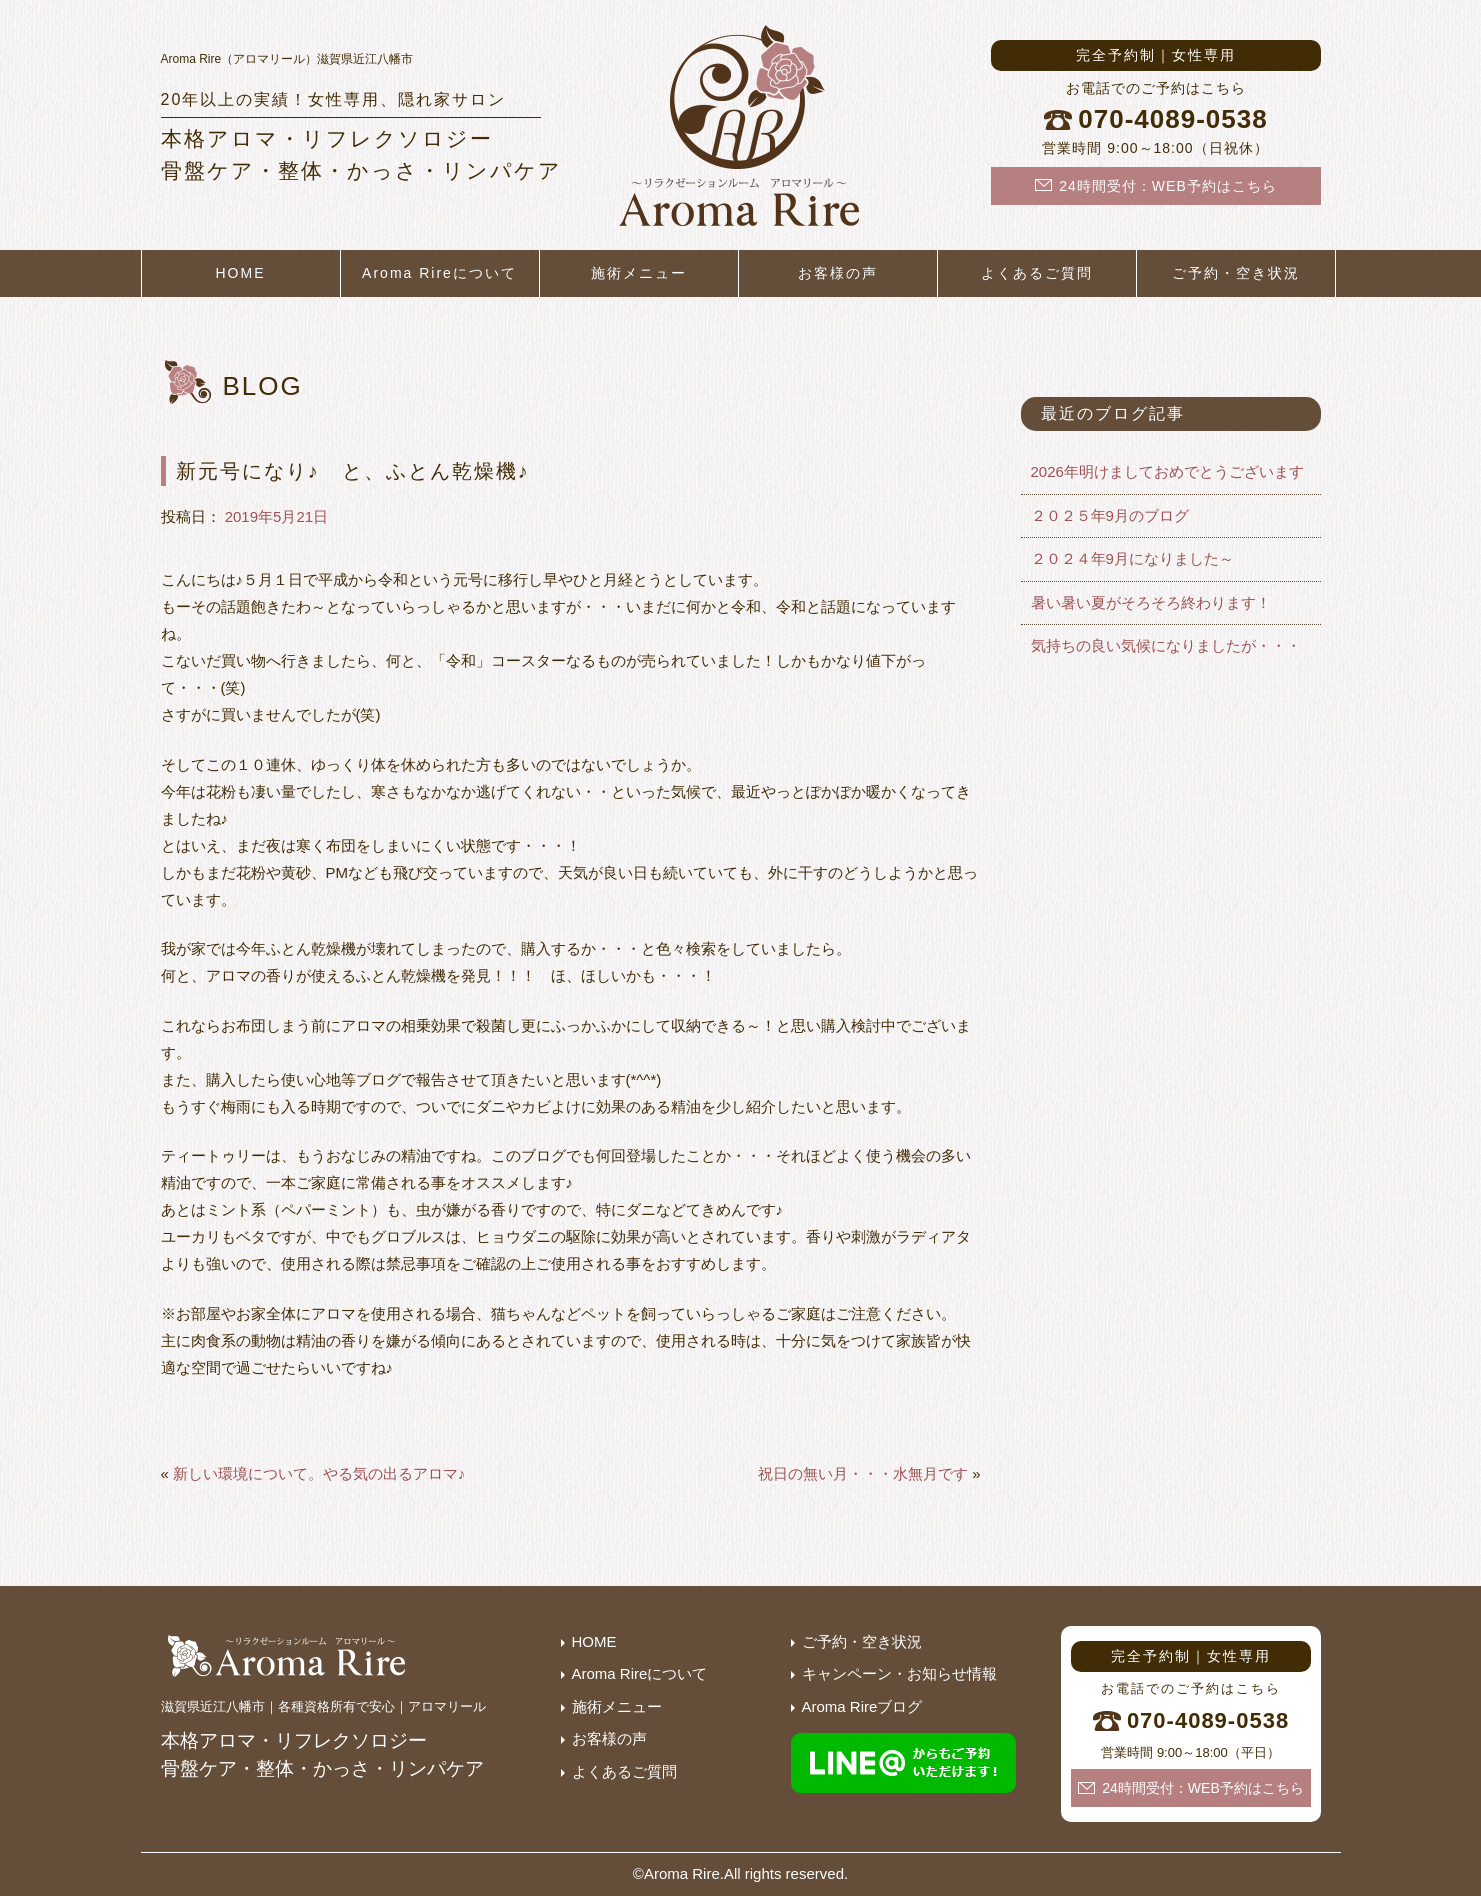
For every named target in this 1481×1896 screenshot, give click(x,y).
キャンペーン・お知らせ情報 (899, 1673)
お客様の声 (838, 273)
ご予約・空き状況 (1236, 273)
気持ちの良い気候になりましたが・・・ (1166, 645)
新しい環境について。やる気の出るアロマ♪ (319, 1473)
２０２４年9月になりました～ (1132, 558)
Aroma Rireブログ (862, 1706)
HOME (241, 273)
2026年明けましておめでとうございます (1167, 471)
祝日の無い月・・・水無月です (863, 1473)
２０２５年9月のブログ (1110, 515)
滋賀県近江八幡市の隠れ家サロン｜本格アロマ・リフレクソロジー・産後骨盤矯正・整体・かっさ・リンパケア (741, 130)
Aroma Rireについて (439, 273)
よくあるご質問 (1037, 273)
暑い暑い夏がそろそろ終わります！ (1151, 602)
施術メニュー (639, 273)
